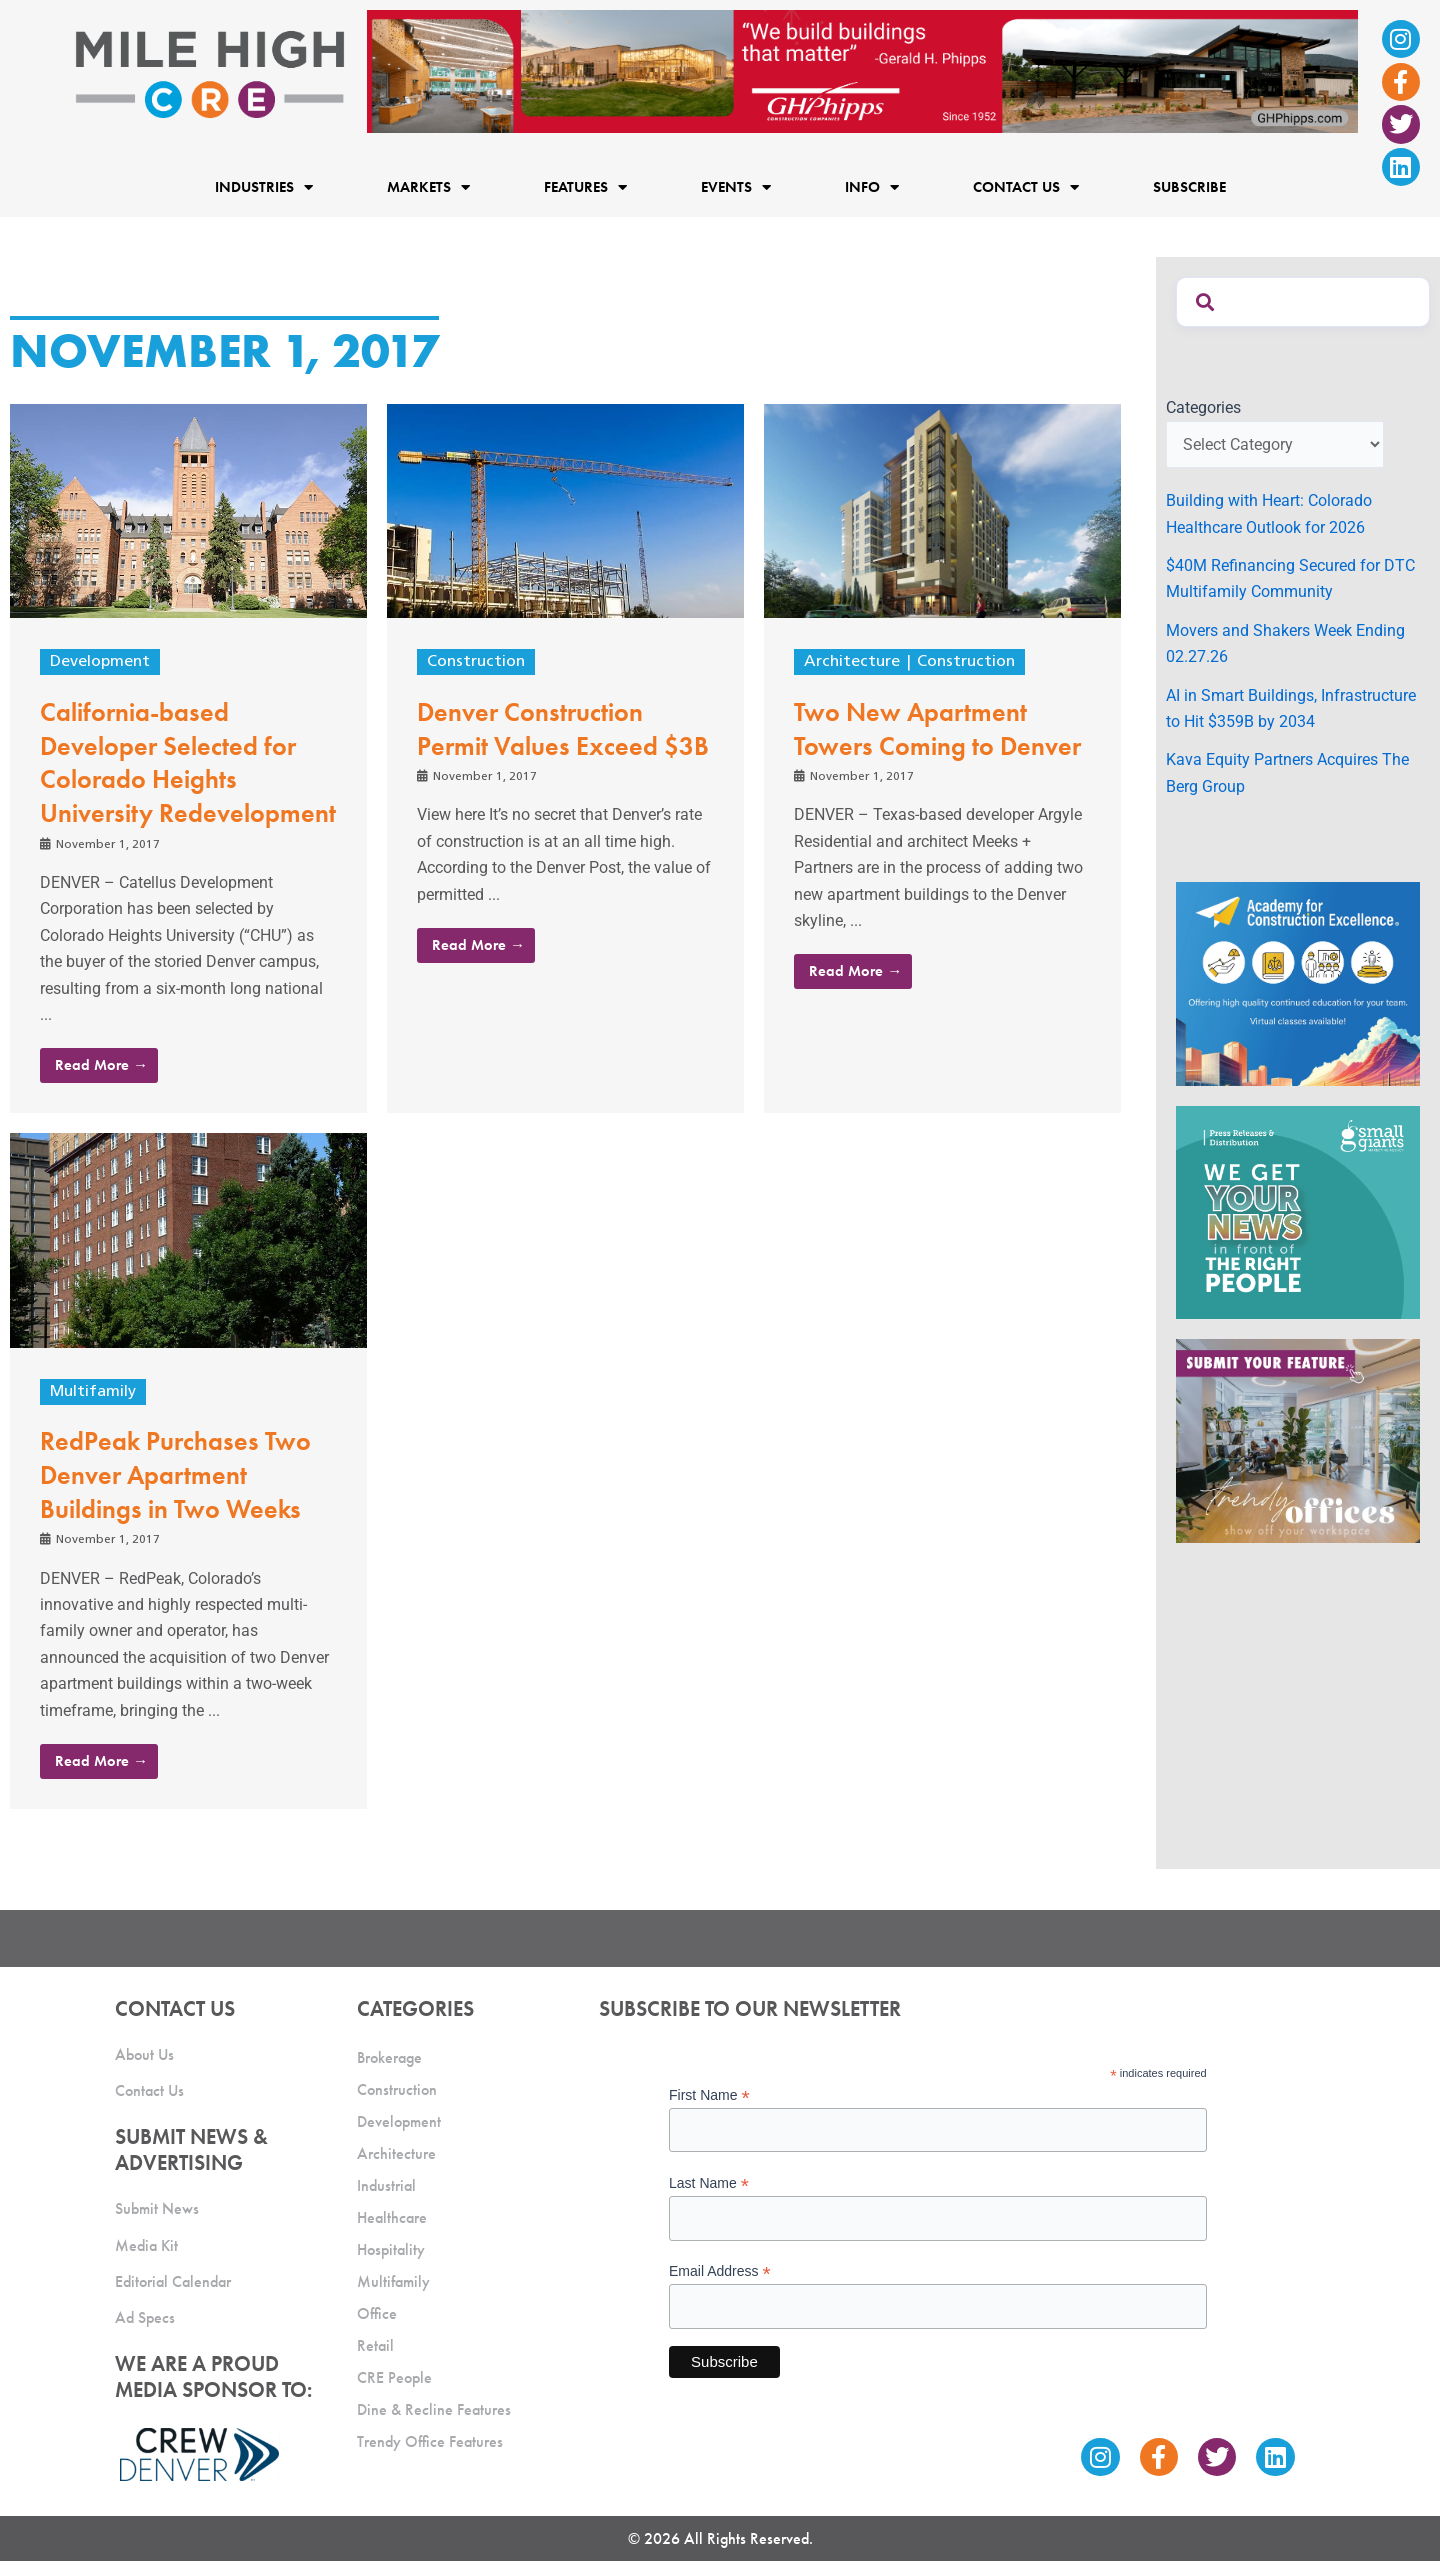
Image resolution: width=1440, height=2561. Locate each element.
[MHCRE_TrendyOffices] (1298, 1439)
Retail (375, 2345)
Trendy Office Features (430, 2441)
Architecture (852, 662)
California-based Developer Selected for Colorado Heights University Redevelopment (188, 762)
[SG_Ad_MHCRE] (1298, 1211)
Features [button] (585, 186)
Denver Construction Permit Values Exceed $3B (563, 729)
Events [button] (736, 186)
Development (100, 662)
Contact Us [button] (1026, 186)
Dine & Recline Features (434, 2409)
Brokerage (389, 2057)
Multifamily (93, 1392)
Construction (476, 662)
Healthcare (392, 2217)
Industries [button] (264, 186)
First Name (709, 2095)
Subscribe (1189, 187)
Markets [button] (428, 186)
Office (377, 2313)
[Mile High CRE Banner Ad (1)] (862, 70)
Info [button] (872, 186)
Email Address (720, 2271)
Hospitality (391, 2249)
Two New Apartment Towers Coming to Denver (937, 729)
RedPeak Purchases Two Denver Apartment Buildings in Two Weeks (175, 1475)
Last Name (709, 2183)
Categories (1203, 407)
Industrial (386, 2185)
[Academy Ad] (1298, 982)
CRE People (394, 2377)
